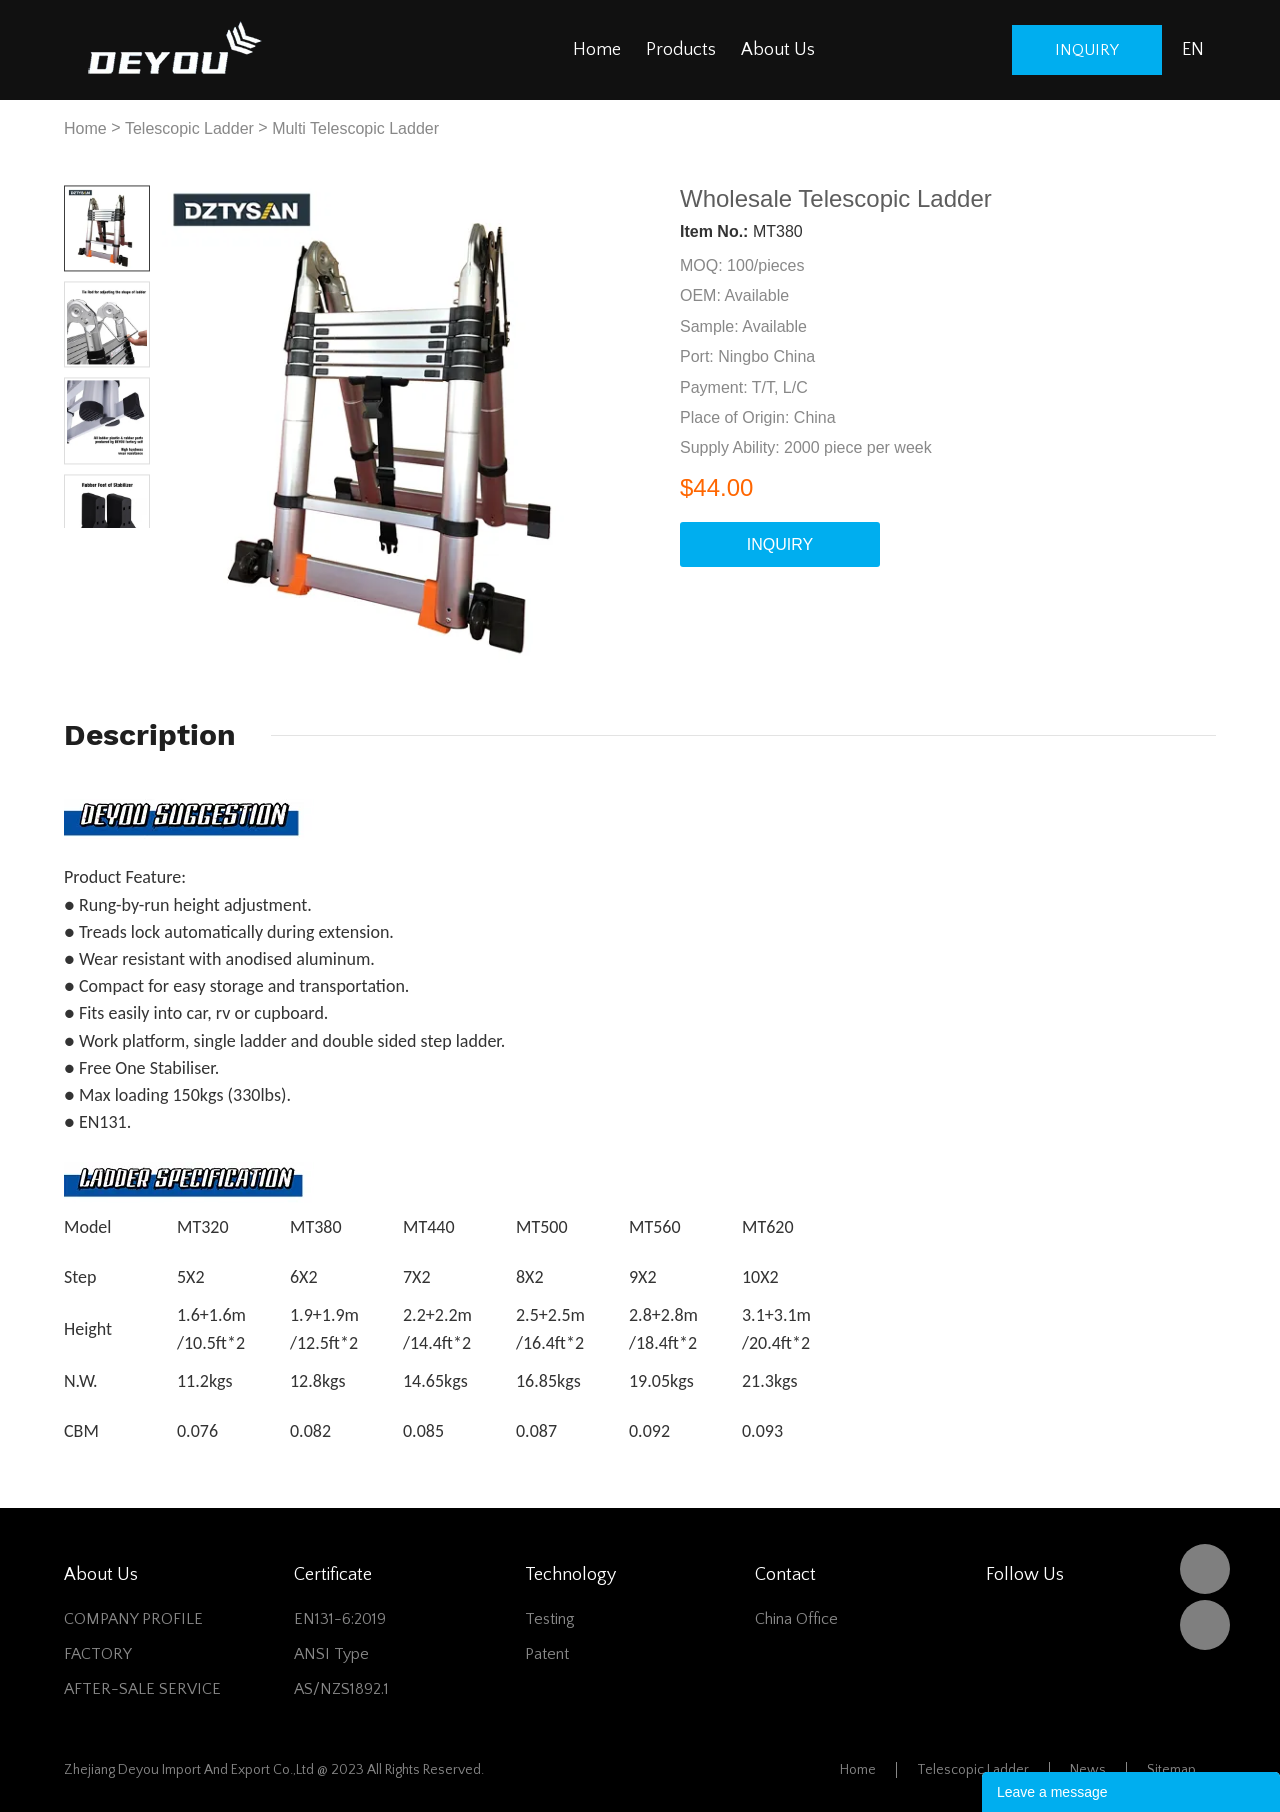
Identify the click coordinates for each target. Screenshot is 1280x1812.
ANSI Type (331, 1654)
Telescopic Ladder (189, 128)
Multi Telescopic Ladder (355, 128)
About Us (778, 50)
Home (597, 50)
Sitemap (1171, 1770)
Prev (85, 543)
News (1088, 1770)
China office (796, 1619)
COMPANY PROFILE (133, 1619)
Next (128, 543)
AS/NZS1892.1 (341, 1689)
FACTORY (98, 1654)
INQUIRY (780, 544)
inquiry (1087, 50)
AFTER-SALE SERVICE (142, 1689)
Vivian (1205, 1625)
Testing (550, 1619)
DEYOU (1205, 1569)
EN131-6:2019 (340, 1619)
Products (681, 50)
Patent (547, 1654)
